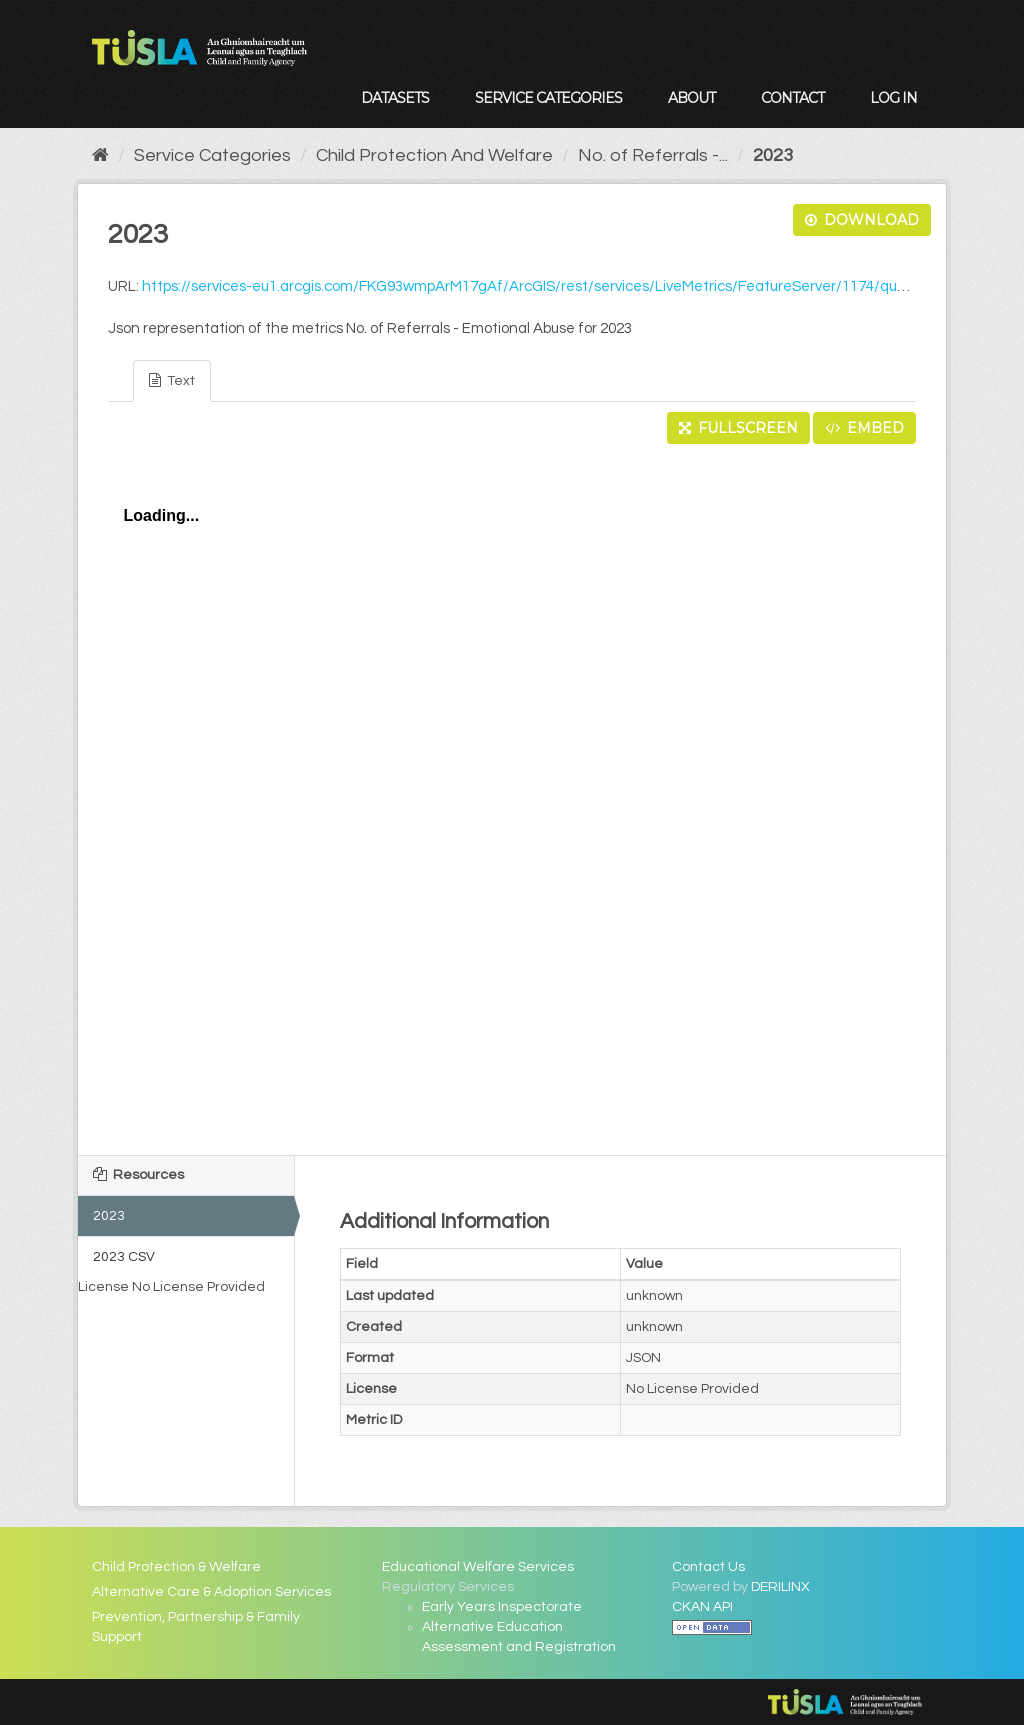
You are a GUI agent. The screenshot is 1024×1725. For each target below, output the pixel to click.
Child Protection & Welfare (176, 1567)
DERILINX (780, 1587)
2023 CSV (124, 1257)
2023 (773, 155)
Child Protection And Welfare (434, 155)
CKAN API (702, 1607)
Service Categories (548, 98)
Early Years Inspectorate (502, 1607)
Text (172, 380)
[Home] (100, 155)
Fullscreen (738, 428)
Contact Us (708, 1567)
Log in (893, 98)
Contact (792, 98)
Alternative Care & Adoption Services (211, 1592)
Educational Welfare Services (478, 1567)
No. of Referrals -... (653, 155)
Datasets (395, 98)
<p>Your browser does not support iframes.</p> (512, 794)
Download (862, 220)
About (691, 98)
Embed (864, 428)
